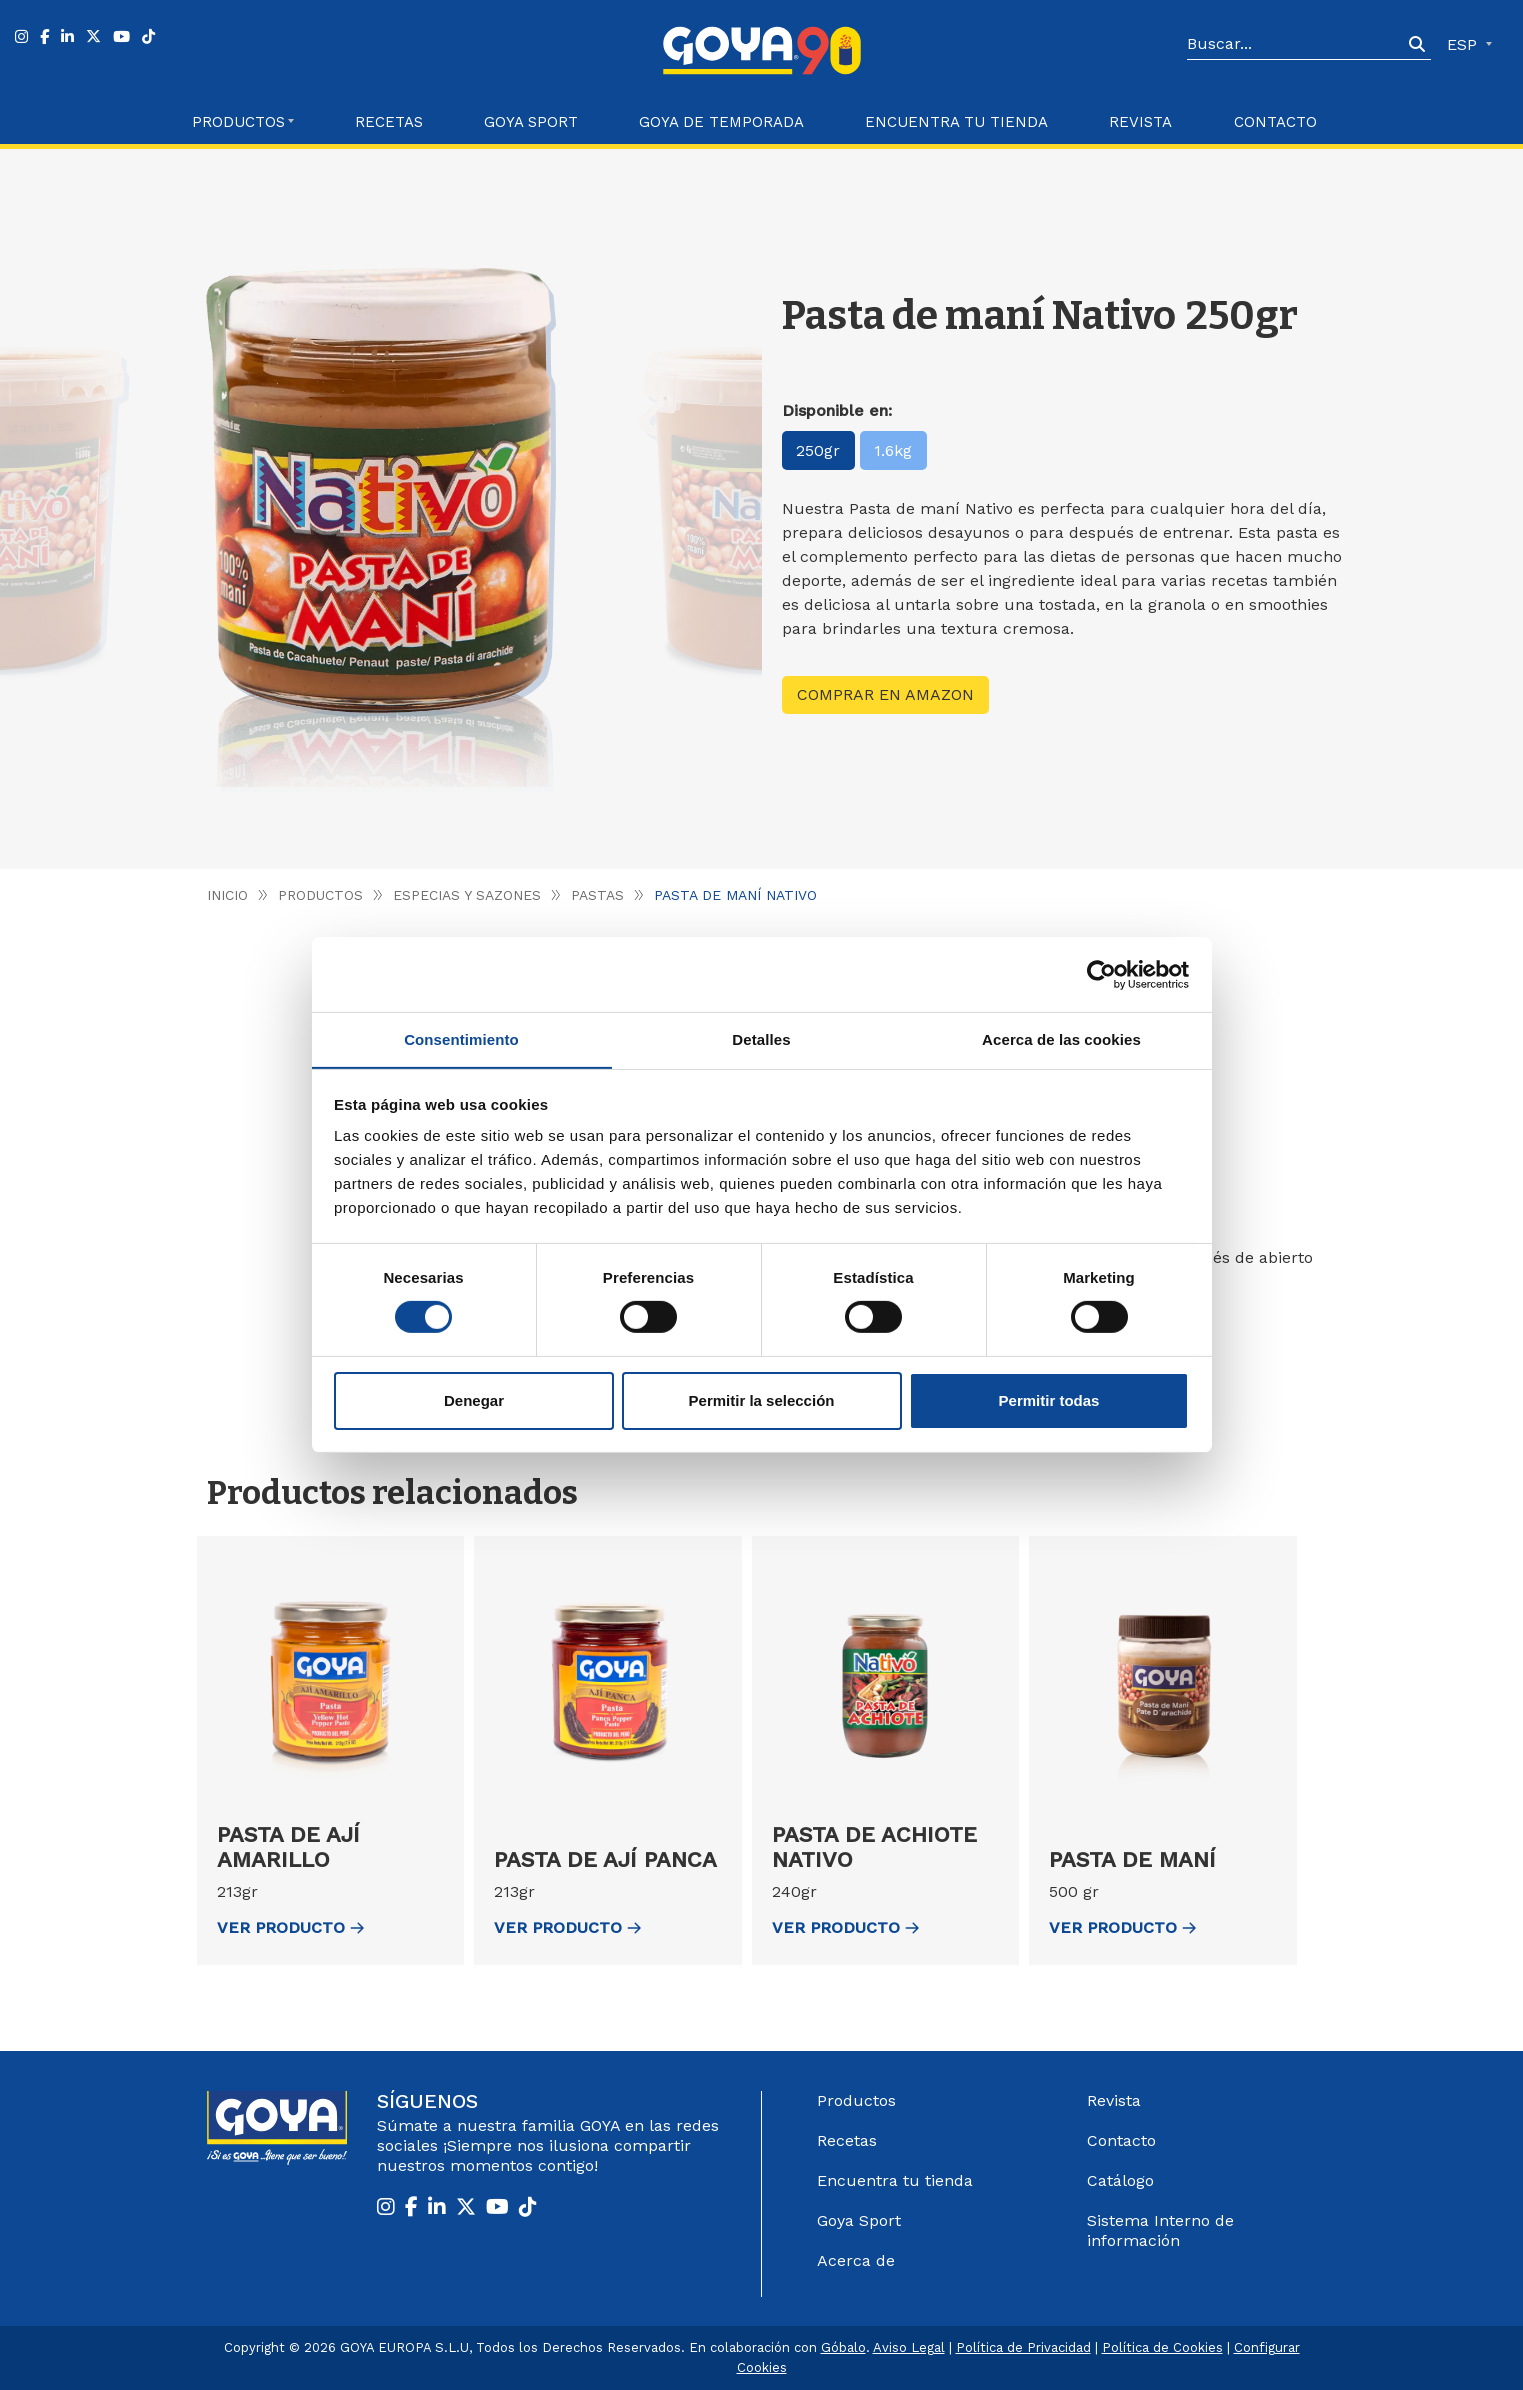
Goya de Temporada (721, 122)
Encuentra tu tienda (895, 2180)
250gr (819, 450)
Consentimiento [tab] (461, 1038)
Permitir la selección (762, 1400)
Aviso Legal (909, 2347)
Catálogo (1120, 2180)
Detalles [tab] (761, 1038)
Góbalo (843, 2347)
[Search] (1295, 45)
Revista (1140, 122)
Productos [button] (238, 122)
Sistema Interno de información (1160, 2230)
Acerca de (856, 2260)
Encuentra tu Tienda (956, 122)
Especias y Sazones (467, 895)
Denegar (474, 1400)
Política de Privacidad (1023, 2347)
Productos (320, 895)
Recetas (389, 122)
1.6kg (895, 450)
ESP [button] (1464, 44)
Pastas (597, 895)
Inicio (227, 895)
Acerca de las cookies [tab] (1061, 1038)
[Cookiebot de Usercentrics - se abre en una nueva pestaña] (1101, 974)
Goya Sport (531, 122)
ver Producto (290, 1927)
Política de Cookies (1162, 2347)
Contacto (1275, 122)
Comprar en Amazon (885, 694)
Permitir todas (1049, 1400)
